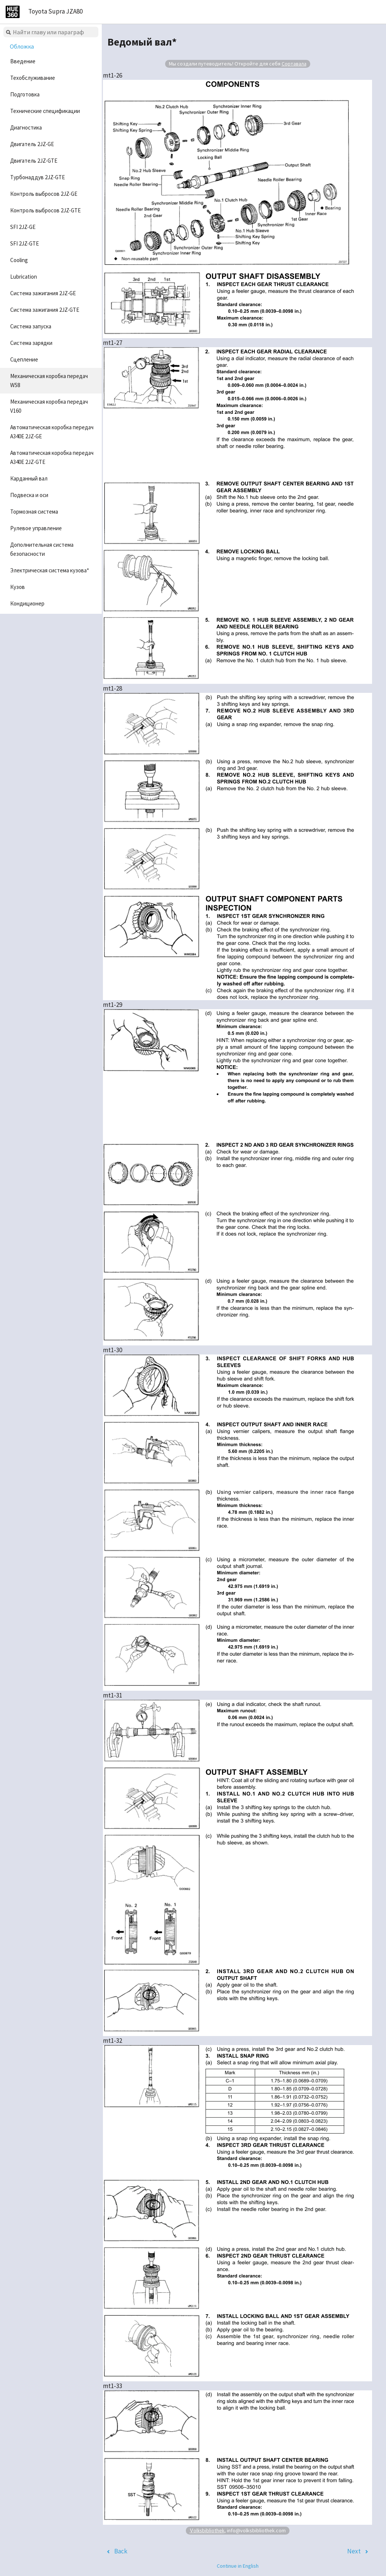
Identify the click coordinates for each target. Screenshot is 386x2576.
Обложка (22, 46)
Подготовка (25, 94)
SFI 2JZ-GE (22, 226)
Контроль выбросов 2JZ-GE (43, 193)
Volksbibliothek (207, 2530)
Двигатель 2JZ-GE (32, 144)
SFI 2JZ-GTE (24, 243)
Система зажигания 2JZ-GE (43, 293)
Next (354, 2551)
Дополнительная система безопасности (42, 549)
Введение (22, 61)
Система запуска (30, 326)
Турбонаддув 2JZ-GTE (37, 177)
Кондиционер (27, 603)
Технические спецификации (45, 110)
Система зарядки (31, 342)
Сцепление (24, 359)
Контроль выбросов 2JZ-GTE (45, 210)
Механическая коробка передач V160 (49, 406)
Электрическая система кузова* (49, 570)
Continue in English (238, 2565)
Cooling (19, 260)
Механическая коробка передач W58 (49, 380)
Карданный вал (28, 478)
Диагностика (26, 127)
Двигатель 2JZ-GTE (33, 160)
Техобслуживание (32, 77)
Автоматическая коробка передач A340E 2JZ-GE (51, 432)
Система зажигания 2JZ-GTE (44, 309)
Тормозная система (34, 511)
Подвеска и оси (29, 495)
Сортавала (294, 63)
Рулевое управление (36, 528)
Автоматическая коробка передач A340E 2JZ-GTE (51, 457)
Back (120, 2551)
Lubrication (23, 276)
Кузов (17, 586)
